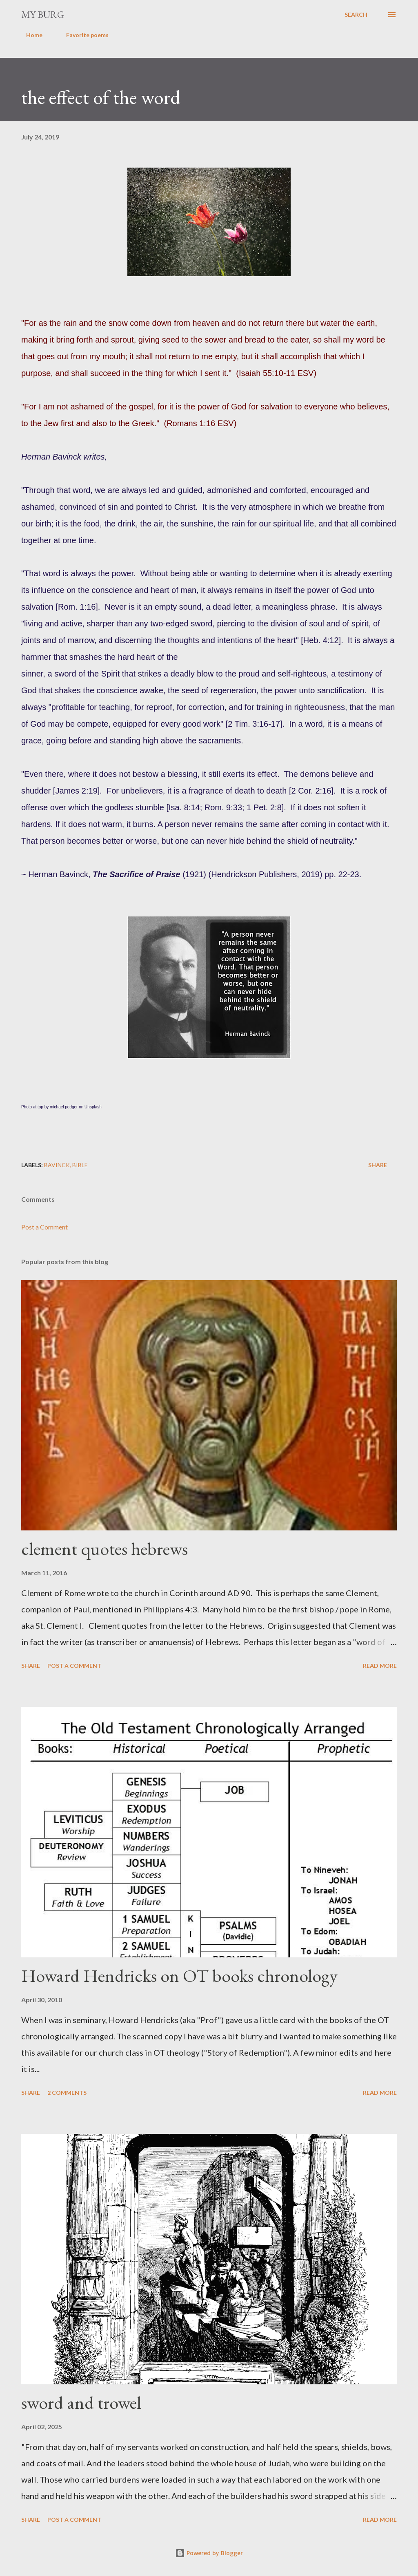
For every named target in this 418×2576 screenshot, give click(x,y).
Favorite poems (82, 34)
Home (29, 34)
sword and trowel (81, 2402)
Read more (380, 1665)
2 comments (67, 2092)
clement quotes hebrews (104, 1548)
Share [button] (377, 1164)
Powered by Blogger (209, 2553)
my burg (42, 14)
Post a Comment (44, 1227)
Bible (80, 1164)
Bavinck (57, 1164)
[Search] (356, 15)
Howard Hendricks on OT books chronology (179, 1975)
